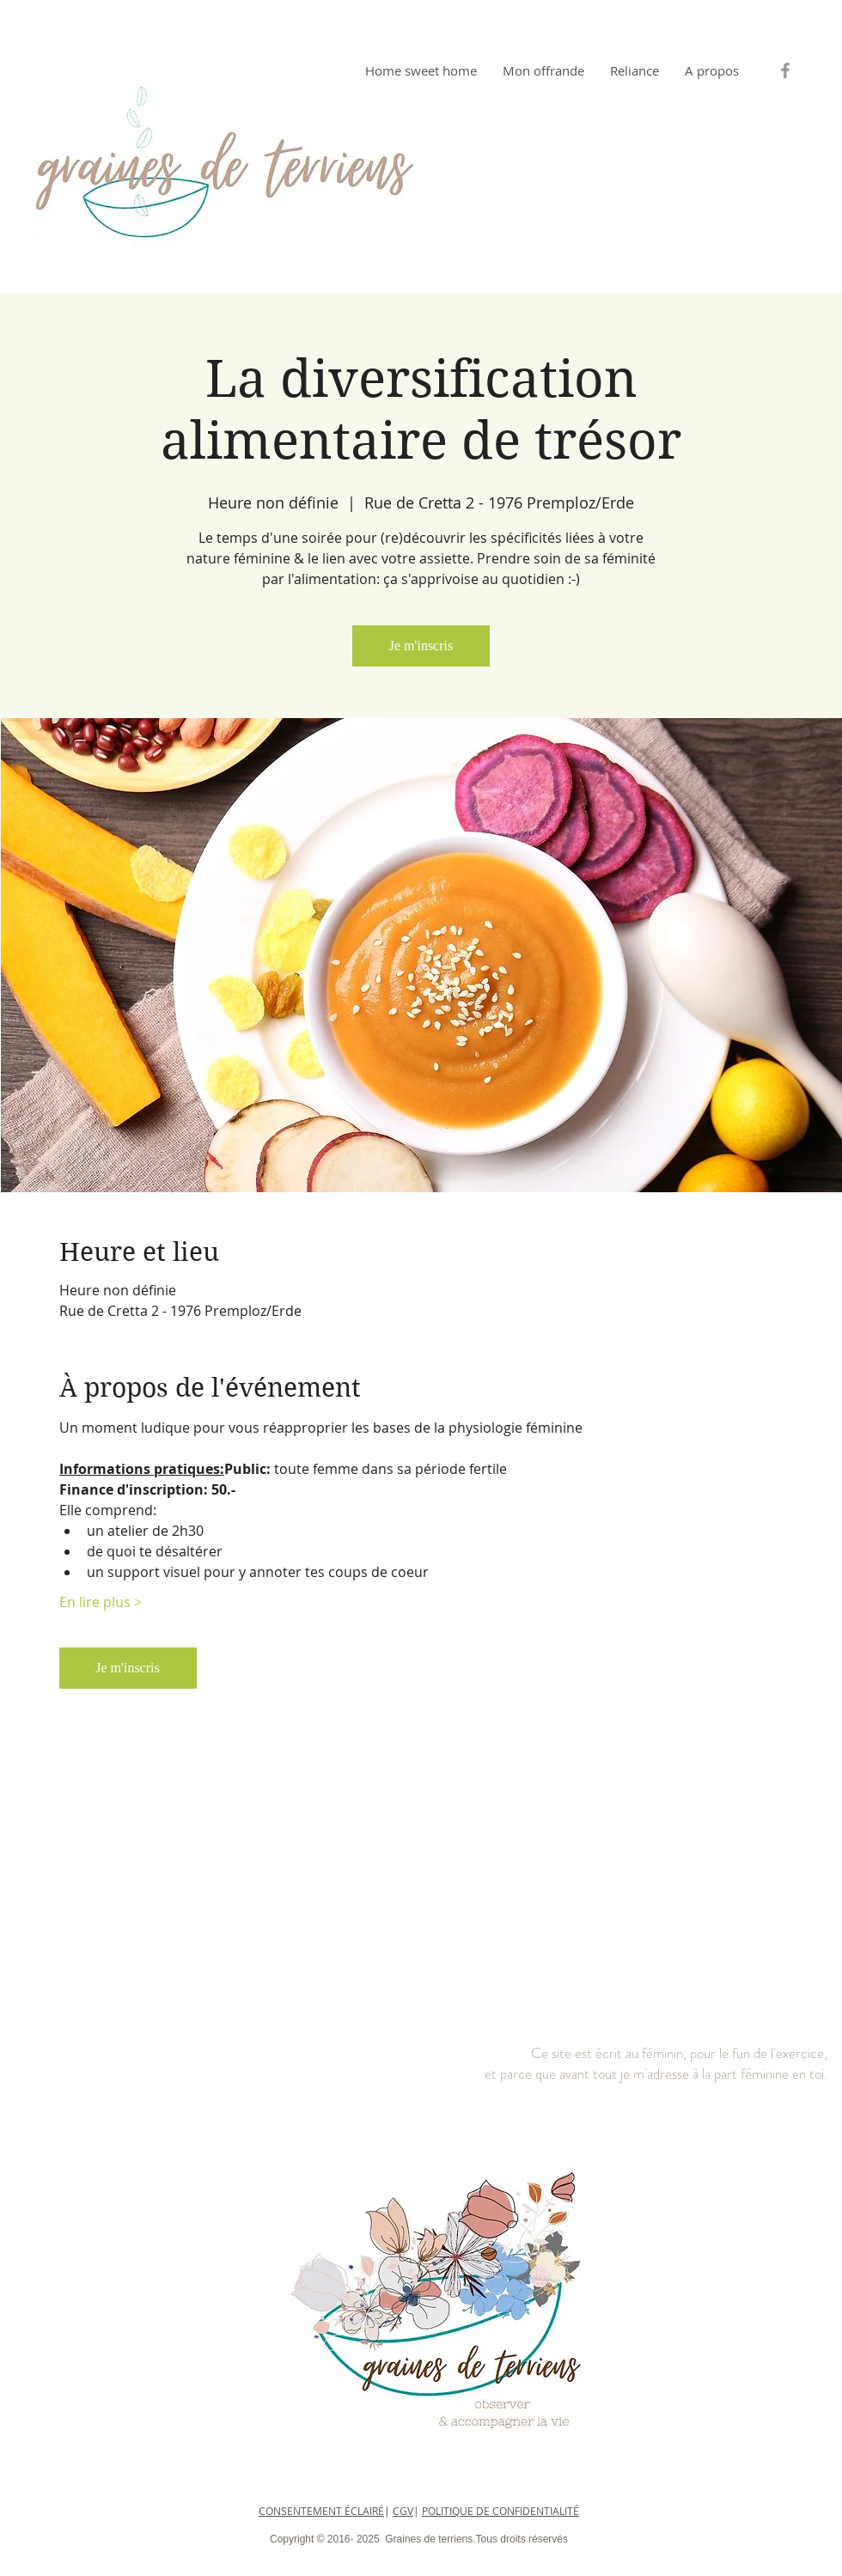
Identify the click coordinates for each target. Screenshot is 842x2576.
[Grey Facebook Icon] (785, 70)
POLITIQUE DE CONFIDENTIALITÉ (500, 2511)
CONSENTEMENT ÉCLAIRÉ (321, 2511)
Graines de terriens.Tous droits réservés (475, 2539)
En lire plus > (100, 1601)
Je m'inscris (421, 645)
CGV (403, 2511)
